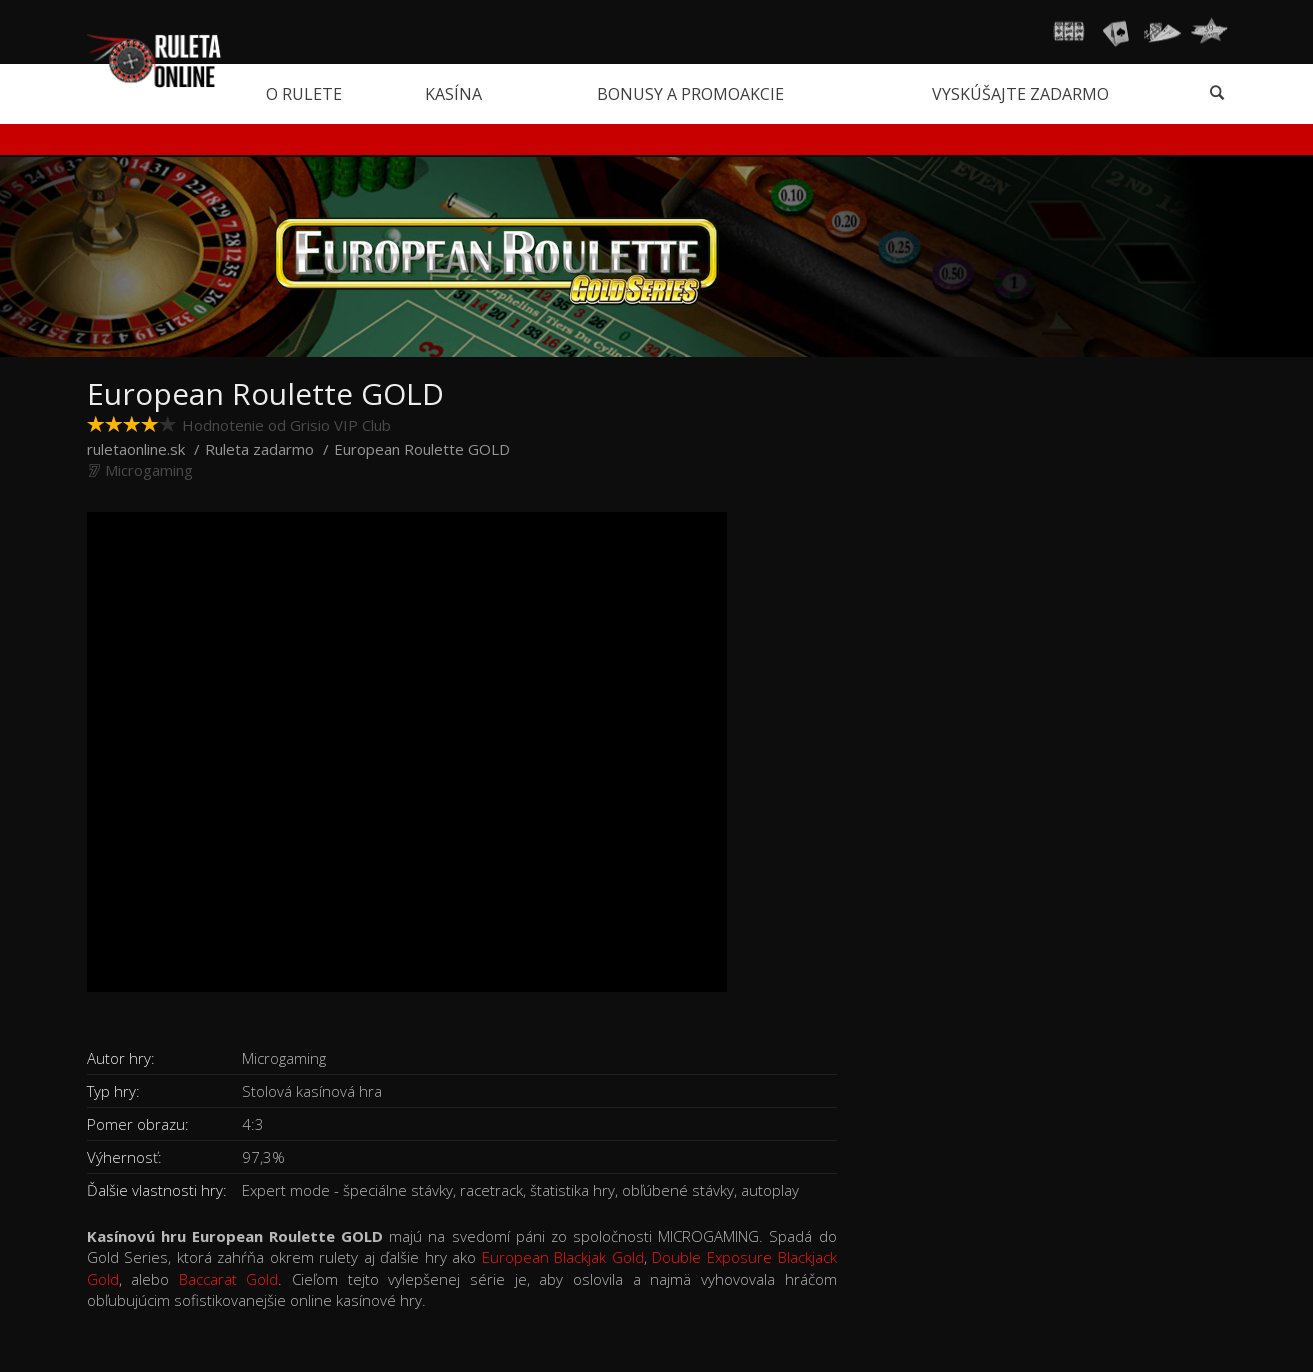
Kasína (453, 94)
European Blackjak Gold (563, 1257)
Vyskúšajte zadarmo (1020, 94)
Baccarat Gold (229, 1279)
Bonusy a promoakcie (690, 94)
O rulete (304, 94)
